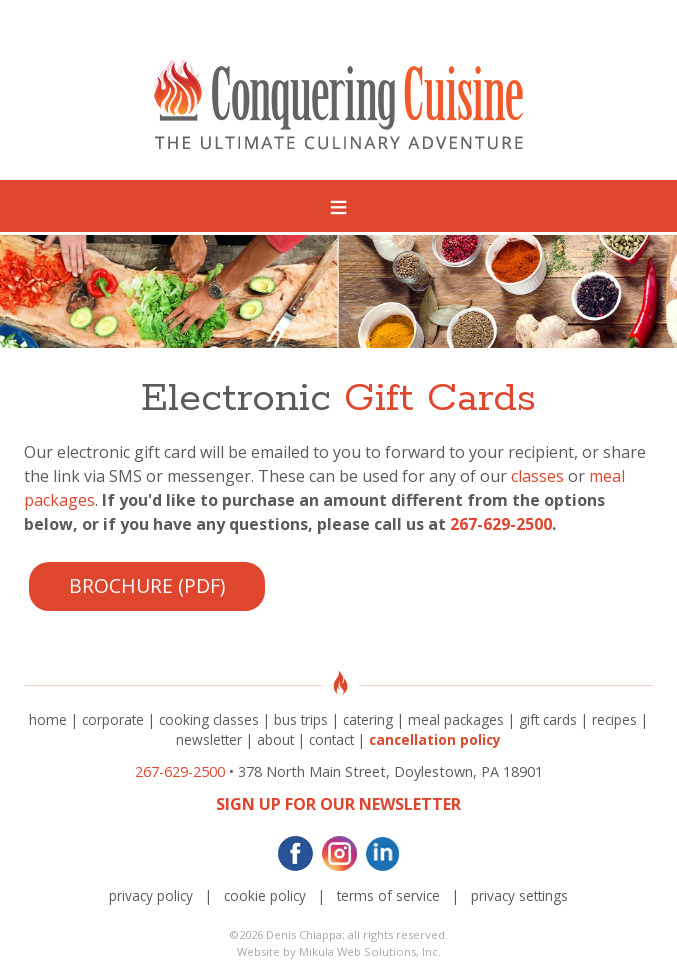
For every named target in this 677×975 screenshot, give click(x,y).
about (275, 739)
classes (537, 476)
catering (368, 719)
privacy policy (151, 895)
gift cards (548, 719)
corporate (113, 719)
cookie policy (265, 895)
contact (331, 739)
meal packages (456, 719)
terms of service (388, 895)
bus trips (301, 719)
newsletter (209, 739)
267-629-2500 (501, 524)
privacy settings (519, 895)
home (48, 719)
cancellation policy (435, 739)
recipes (614, 719)
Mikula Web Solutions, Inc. (370, 951)
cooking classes (209, 719)
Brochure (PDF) (147, 585)
